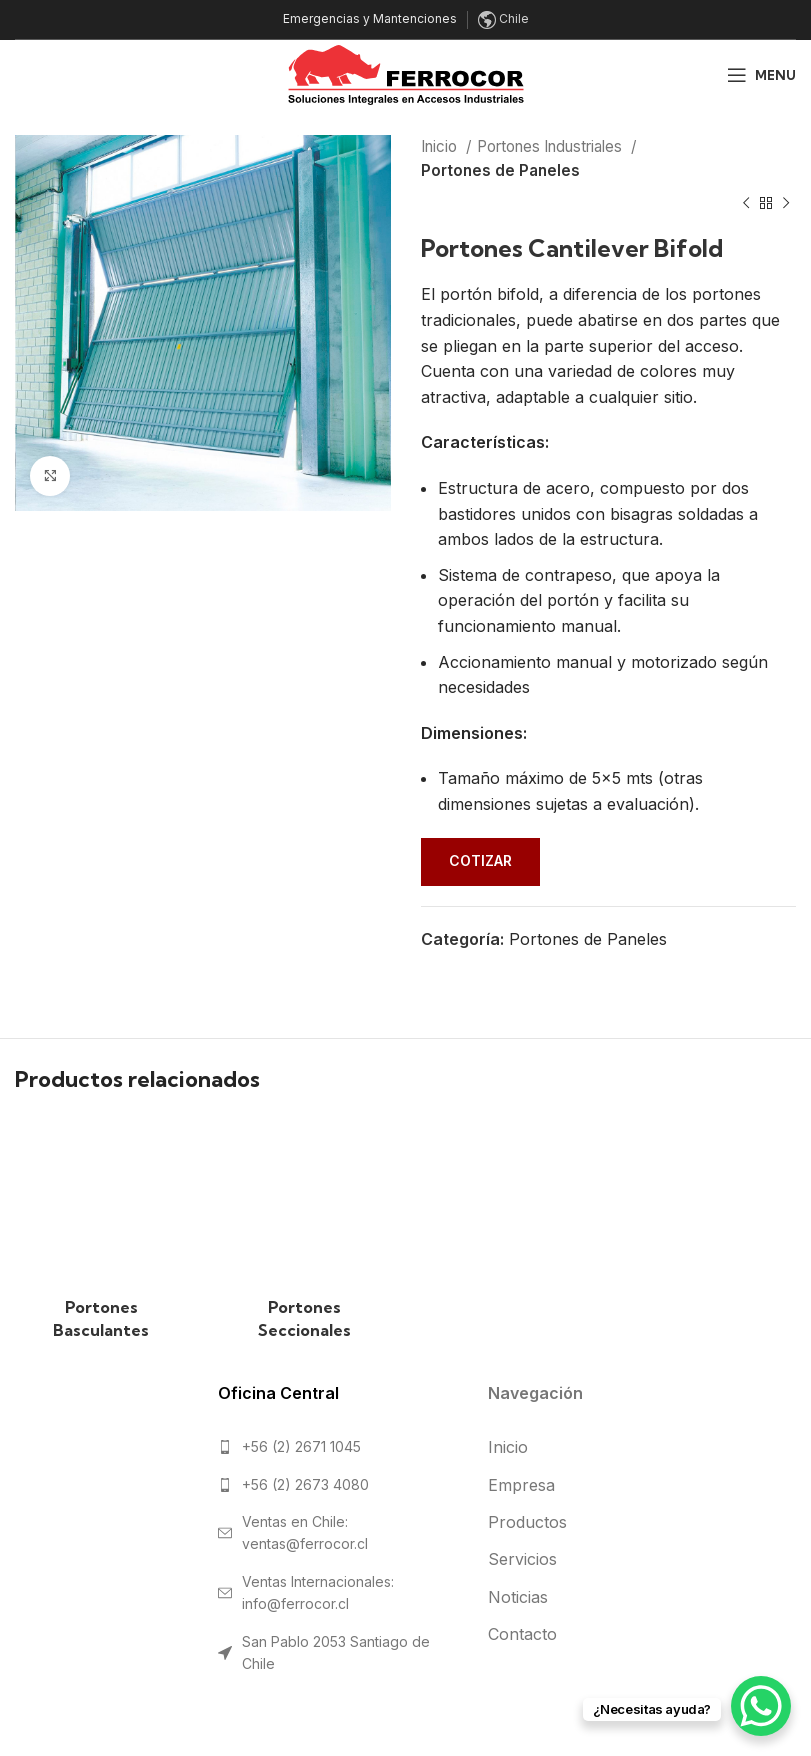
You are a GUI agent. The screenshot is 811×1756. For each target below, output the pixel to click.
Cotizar (480, 860)
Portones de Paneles (500, 170)
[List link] (338, 1447)
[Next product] (786, 204)
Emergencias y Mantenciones (370, 18)
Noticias (518, 1597)
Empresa (521, 1485)
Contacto (522, 1634)
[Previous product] (746, 204)
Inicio (441, 146)
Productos (527, 1522)
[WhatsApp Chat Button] (761, 1706)
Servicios (522, 1559)
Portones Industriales (551, 146)
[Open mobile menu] (761, 75)
